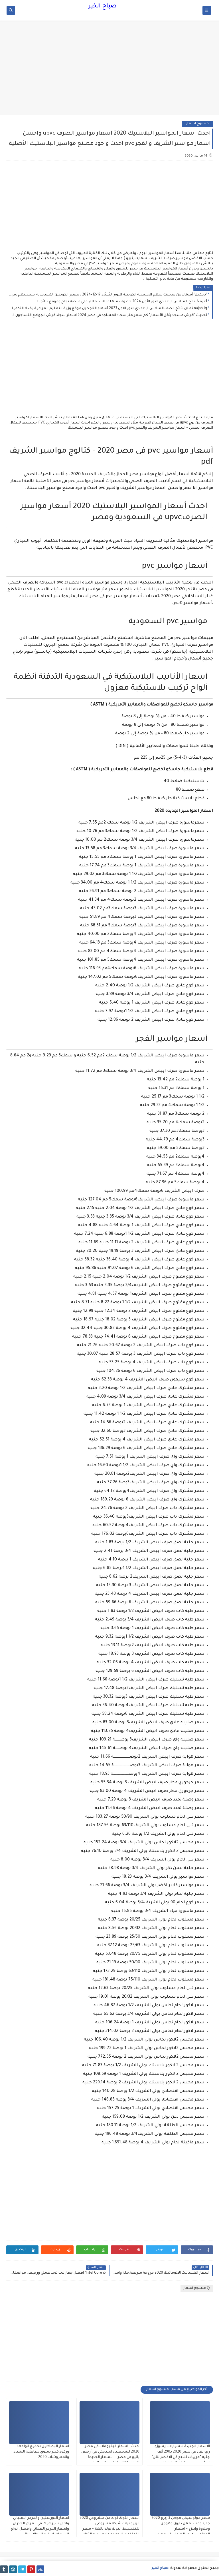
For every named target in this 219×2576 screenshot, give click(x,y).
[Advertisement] (109, 71)
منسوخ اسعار (197, 124)
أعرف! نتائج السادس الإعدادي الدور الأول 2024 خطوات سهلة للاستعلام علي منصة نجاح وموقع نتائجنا (122, 302)
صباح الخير (102, 6)
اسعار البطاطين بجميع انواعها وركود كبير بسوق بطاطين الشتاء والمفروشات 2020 (41, 2452)
